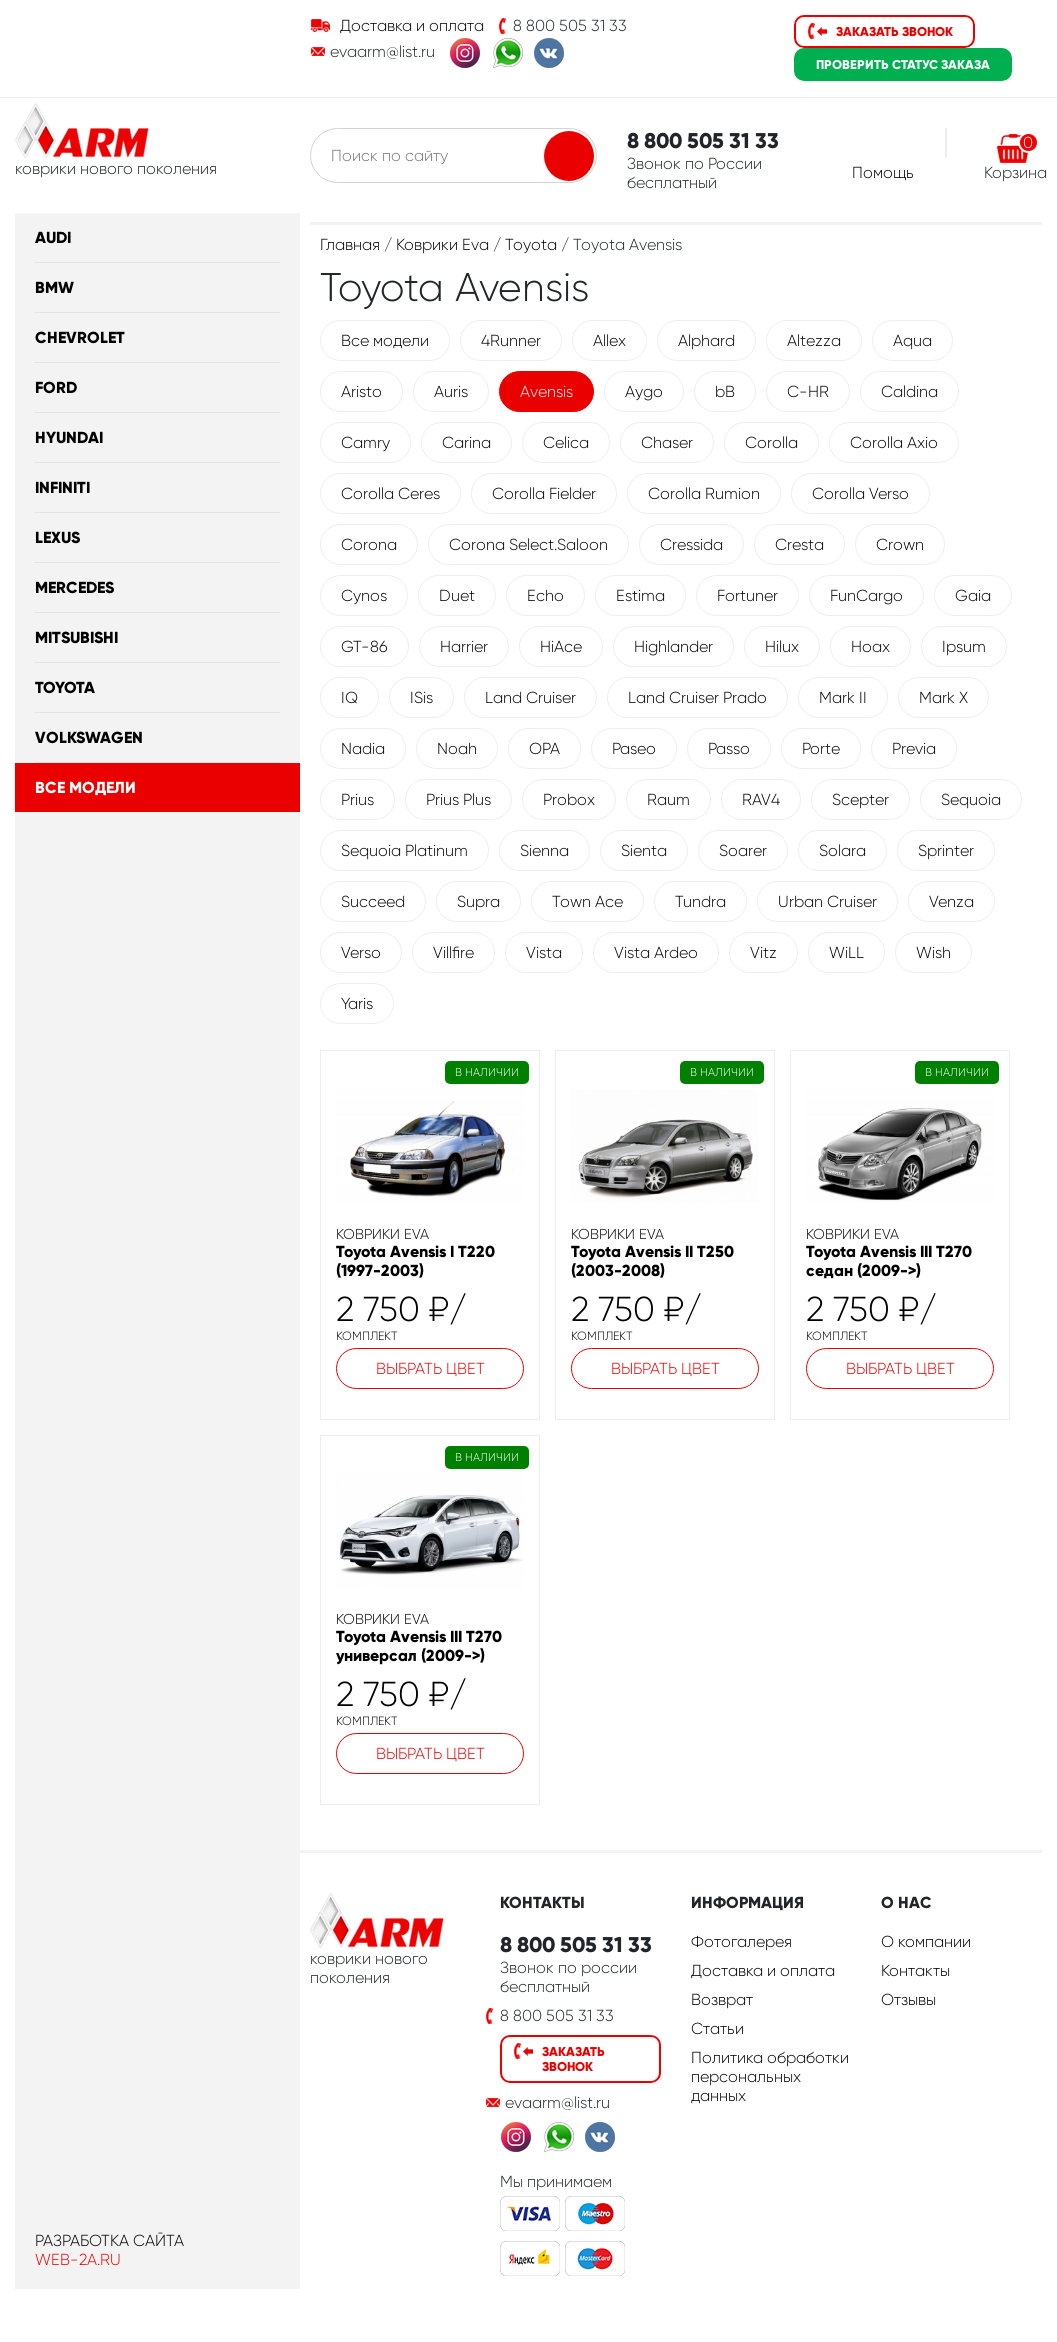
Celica (566, 442)
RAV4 (761, 799)
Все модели (85, 787)
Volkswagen (89, 737)
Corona (369, 544)
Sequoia (971, 799)
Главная (350, 244)
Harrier (464, 646)
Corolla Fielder (544, 493)
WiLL (846, 952)
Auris (451, 391)
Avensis (546, 391)
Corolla (771, 442)
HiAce (561, 646)
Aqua (912, 340)
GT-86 (364, 646)
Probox (569, 799)
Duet (457, 595)
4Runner (511, 340)
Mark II (843, 697)
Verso (361, 952)
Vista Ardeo (656, 952)
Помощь (883, 172)
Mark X (943, 697)
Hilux (782, 646)
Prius (357, 799)
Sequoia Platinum (404, 850)
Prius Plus (458, 799)
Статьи (717, 2028)
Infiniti (62, 487)
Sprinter (946, 850)
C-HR (808, 391)
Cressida (691, 544)
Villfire (453, 952)
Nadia (363, 748)
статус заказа (903, 64)
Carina (466, 442)
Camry (365, 442)
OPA (544, 748)
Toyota (65, 687)
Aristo (361, 391)
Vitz (763, 952)
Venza (951, 901)
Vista (544, 952)
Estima (640, 595)
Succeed (373, 901)
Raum (668, 799)
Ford (56, 387)
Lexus (57, 537)
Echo (545, 595)
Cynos (364, 595)
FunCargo (866, 595)
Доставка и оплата (412, 25)
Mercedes (74, 587)
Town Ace (587, 901)
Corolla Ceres (390, 493)
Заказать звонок (894, 31)
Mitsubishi (76, 637)
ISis (421, 697)
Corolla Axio (894, 442)
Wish (933, 952)
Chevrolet (80, 337)
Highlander (673, 646)
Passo (729, 748)
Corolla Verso (860, 493)
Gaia (973, 595)
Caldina (909, 391)
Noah (457, 748)
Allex (609, 340)
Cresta (799, 544)
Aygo (644, 391)
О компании (926, 1941)
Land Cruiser (530, 697)
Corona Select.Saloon (528, 544)
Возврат (722, 1999)
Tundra (700, 901)
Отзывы (908, 1999)
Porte (821, 748)
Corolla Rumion (704, 493)
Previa (914, 748)
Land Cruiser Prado (697, 697)
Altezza (814, 340)
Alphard (706, 340)
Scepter (860, 799)
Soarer (743, 850)
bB (725, 391)
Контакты (915, 1970)
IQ (349, 697)
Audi (53, 237)
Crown (900, 544)
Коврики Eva (442, 244)
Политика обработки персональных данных (770, 2076)
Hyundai (69, 437)
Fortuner (747, 595)
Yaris (357, 1003)
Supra (478, 901)
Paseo (634, 748)
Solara (842, 850)
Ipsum (964, 646)
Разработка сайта (109, 2240)
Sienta (644, 850)
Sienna (544, 850)
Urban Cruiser (827, 901)
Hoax (870, 646)
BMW (54, 287)
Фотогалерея (741, 1941)
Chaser (667, 442)
